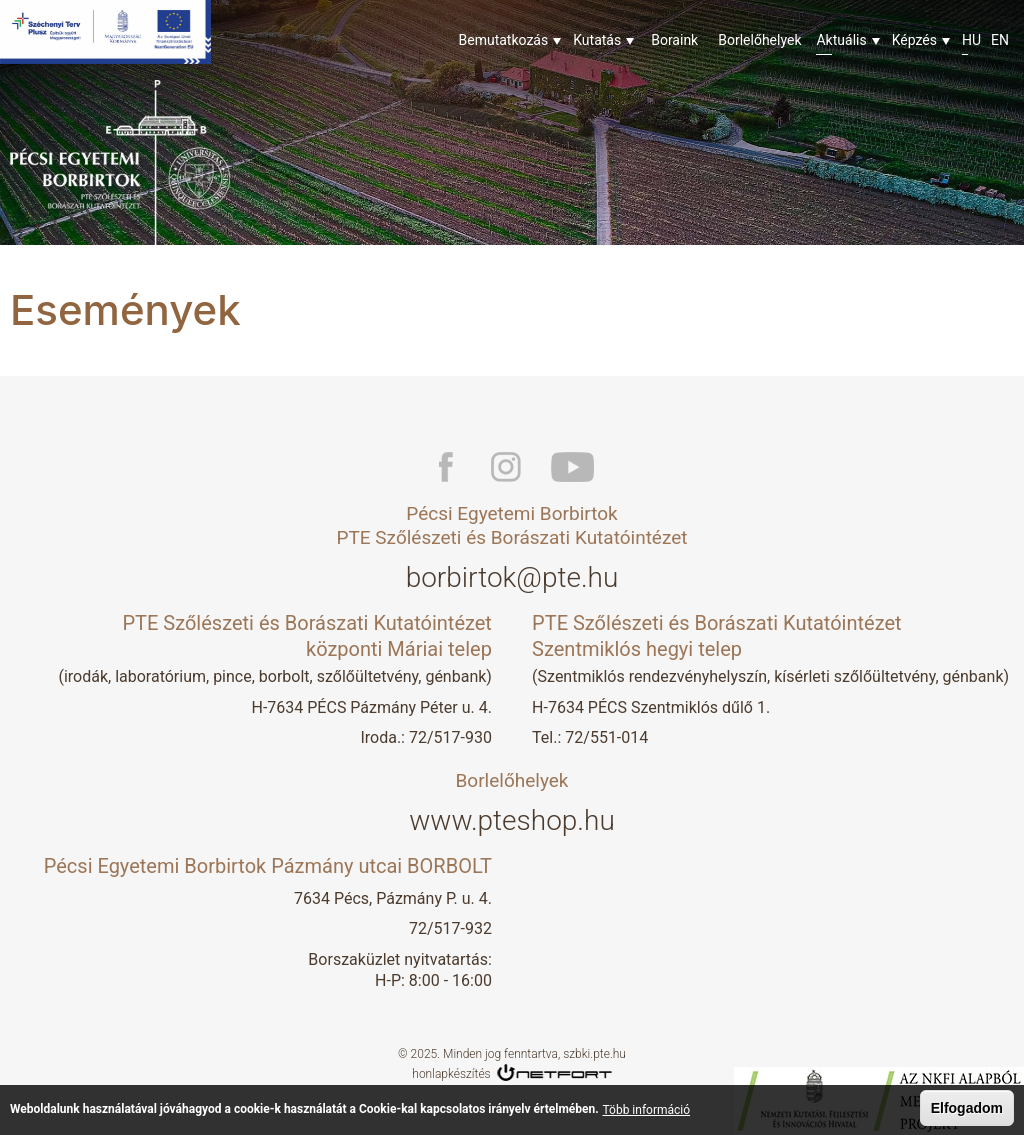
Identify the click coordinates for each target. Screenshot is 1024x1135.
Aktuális (841, 40)
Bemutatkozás (504, 40)
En (1000, 40)
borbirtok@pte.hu (512, 577)
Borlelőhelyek (759, 40)
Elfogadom (967, 1110)
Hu (971, 40)
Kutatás (597, 40)
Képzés (914, 40)
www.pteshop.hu (512, 820)
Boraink (674, 40)
